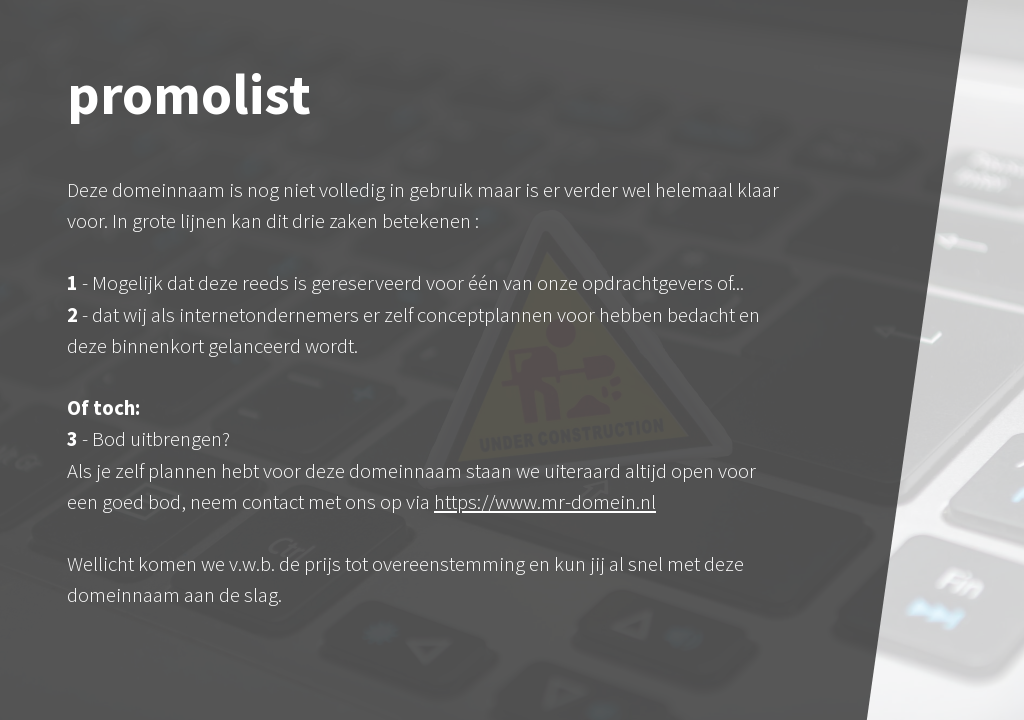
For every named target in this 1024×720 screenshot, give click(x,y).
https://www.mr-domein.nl (545, 502)
